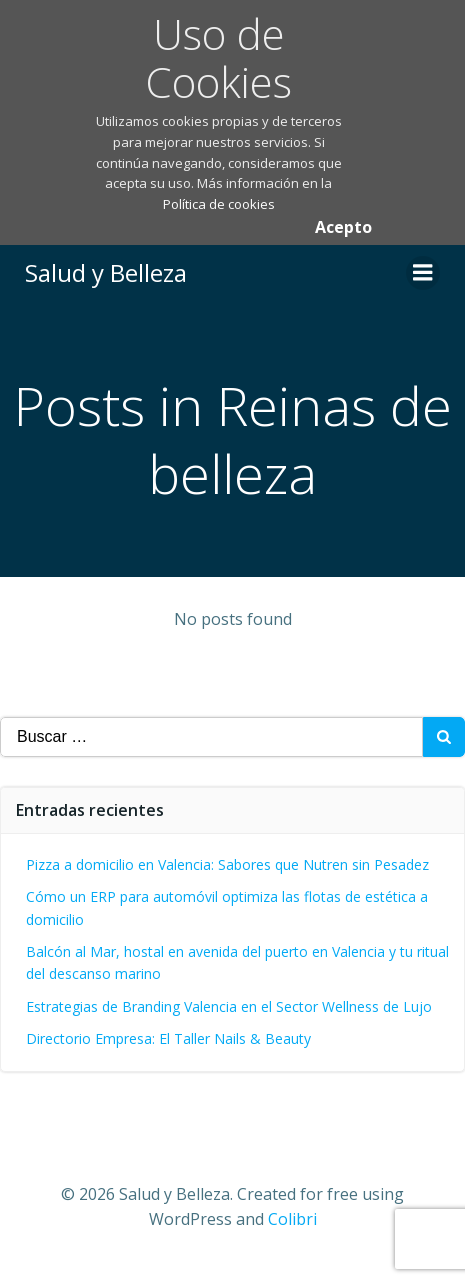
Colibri (292, 1219)
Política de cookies (219, 204)
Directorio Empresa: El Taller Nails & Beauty (168, 1038)
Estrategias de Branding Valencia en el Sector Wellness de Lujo (229, 1006)
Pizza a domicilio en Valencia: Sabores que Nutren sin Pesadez (227, 864)
